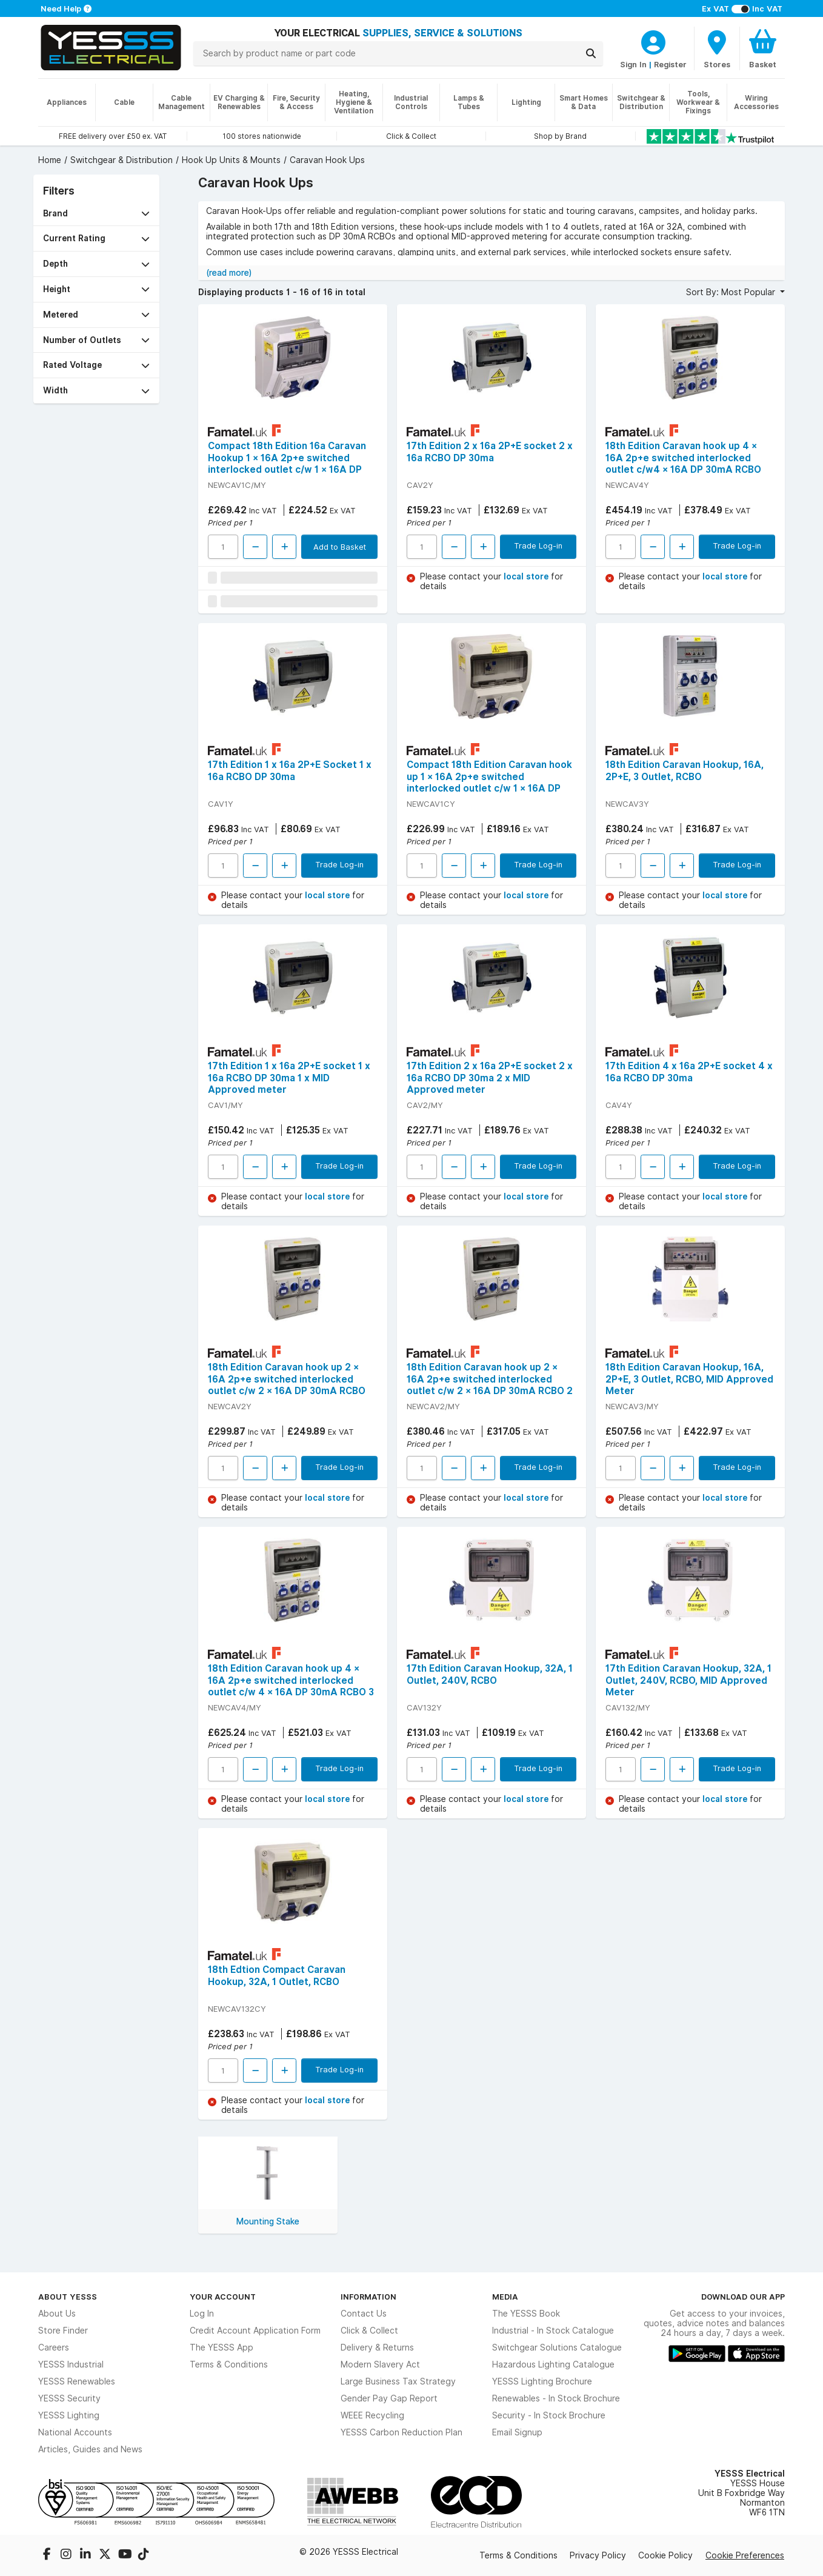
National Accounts (75, 2432)
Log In (202, 2313)
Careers (53, 2347)
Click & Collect (369, 2330)
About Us (57, 2313)
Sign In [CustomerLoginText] (633, 64)
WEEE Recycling (372, 2415)
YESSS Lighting (68, 2415)
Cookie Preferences (744, 2555)
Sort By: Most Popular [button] (732, 292)
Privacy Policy (598, 2555)
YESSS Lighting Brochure (542, 2381)
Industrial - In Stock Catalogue (553, 2330)
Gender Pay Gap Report (389, 2398)
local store (527, 576)
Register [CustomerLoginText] (670, 64)
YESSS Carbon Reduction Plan (401, 2432)
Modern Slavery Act (380, 2364)
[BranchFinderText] (717, 48)
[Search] (591, 53)
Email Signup (517, 2432)
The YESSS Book (526, 2313)
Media (505, 2296)
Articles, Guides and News (90, 2449)
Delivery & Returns (377, 2347)
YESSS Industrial (71, 2364)
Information (368, 2296)
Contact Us (364, 2313)
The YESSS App (221, 2347)
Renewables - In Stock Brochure (556, 2398)
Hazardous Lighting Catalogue (553, 2364)
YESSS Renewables (76, 2381)
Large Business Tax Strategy (398, 2381)
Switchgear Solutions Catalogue (557, 2347)
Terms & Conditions (229, 2364)
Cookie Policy (665, 2555)
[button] (96, 213)
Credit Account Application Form (255, 2330)
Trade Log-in (538, 545)
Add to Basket (339, 547)
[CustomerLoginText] (653, 41)
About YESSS (67, 2296)
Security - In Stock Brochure (548, 2415)
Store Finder (63, 2330)
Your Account (223, 2296)
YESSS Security (69, 2398)
